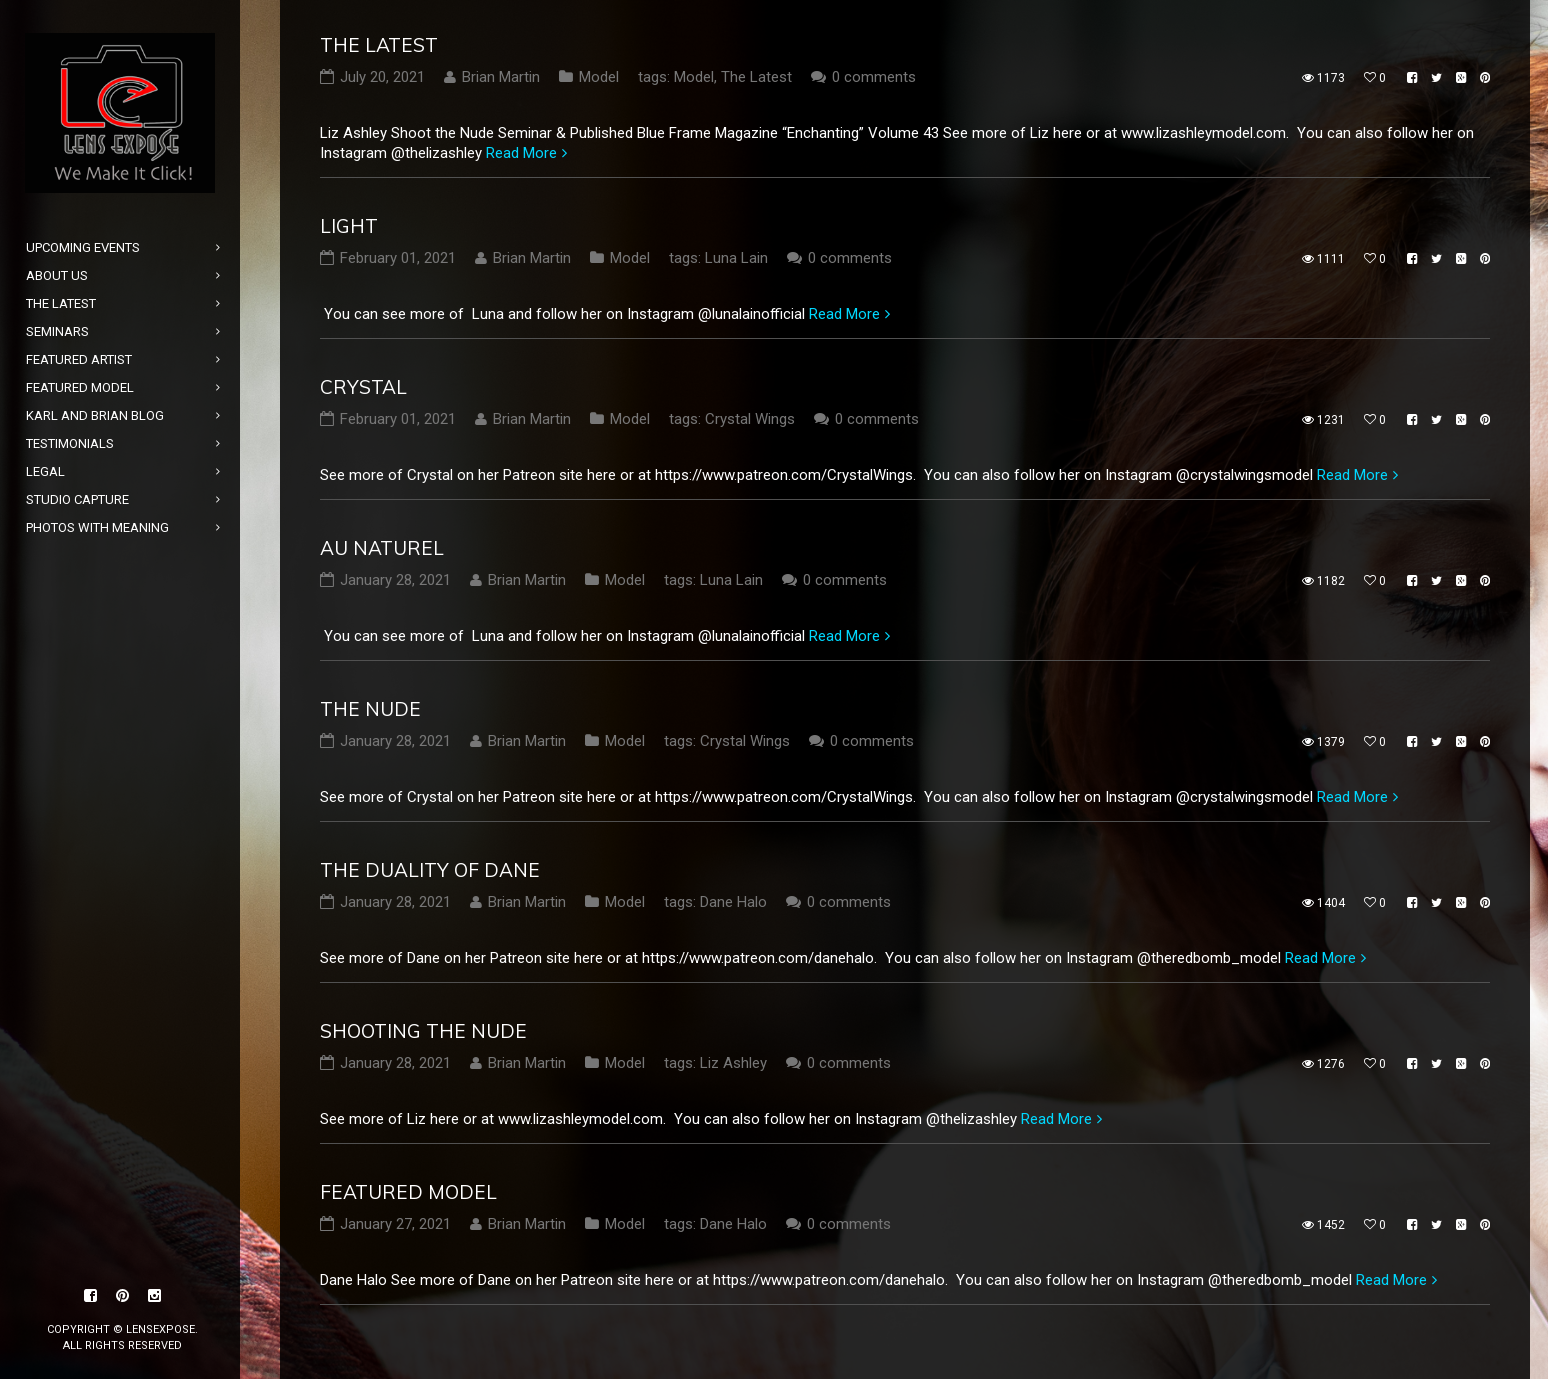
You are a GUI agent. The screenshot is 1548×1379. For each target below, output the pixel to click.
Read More (521, 153)
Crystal (363, 387)
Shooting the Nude (423, 1031)
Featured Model (408, 1192)
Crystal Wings (750, 419)
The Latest (379, 45)
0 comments (874, 77)
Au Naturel (382, 548)
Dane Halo (733, 902)
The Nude (370, 709)
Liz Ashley (733, 1063)
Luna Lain (736, 258)
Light (349, 226)
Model (599, 77)
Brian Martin (501, 77)
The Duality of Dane (430, 870)
